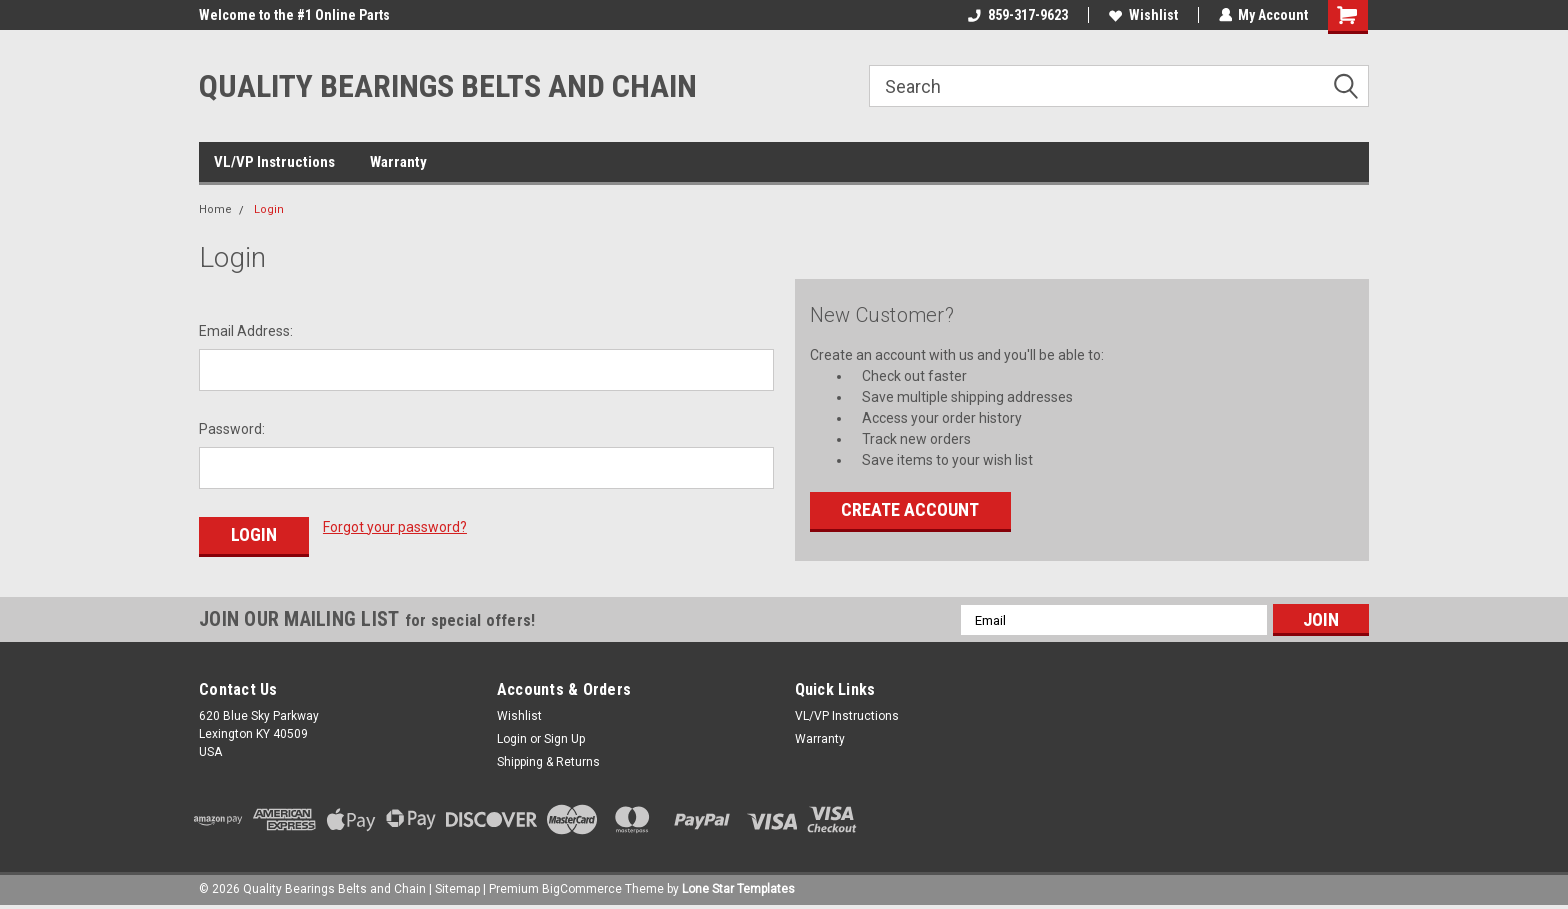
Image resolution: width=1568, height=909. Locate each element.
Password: (232, 429)
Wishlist (1142, 15)
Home (215, 209)
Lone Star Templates (738, 889)
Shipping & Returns (548, 762)
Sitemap (457, 889)
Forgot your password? (395, 527)
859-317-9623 (1017, 15)
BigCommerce (582, 889)
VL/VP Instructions (274, 162)
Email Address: (246, 331)
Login (269, 209)
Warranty (398, 162)
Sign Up (564, 739)
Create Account (910, 509)
